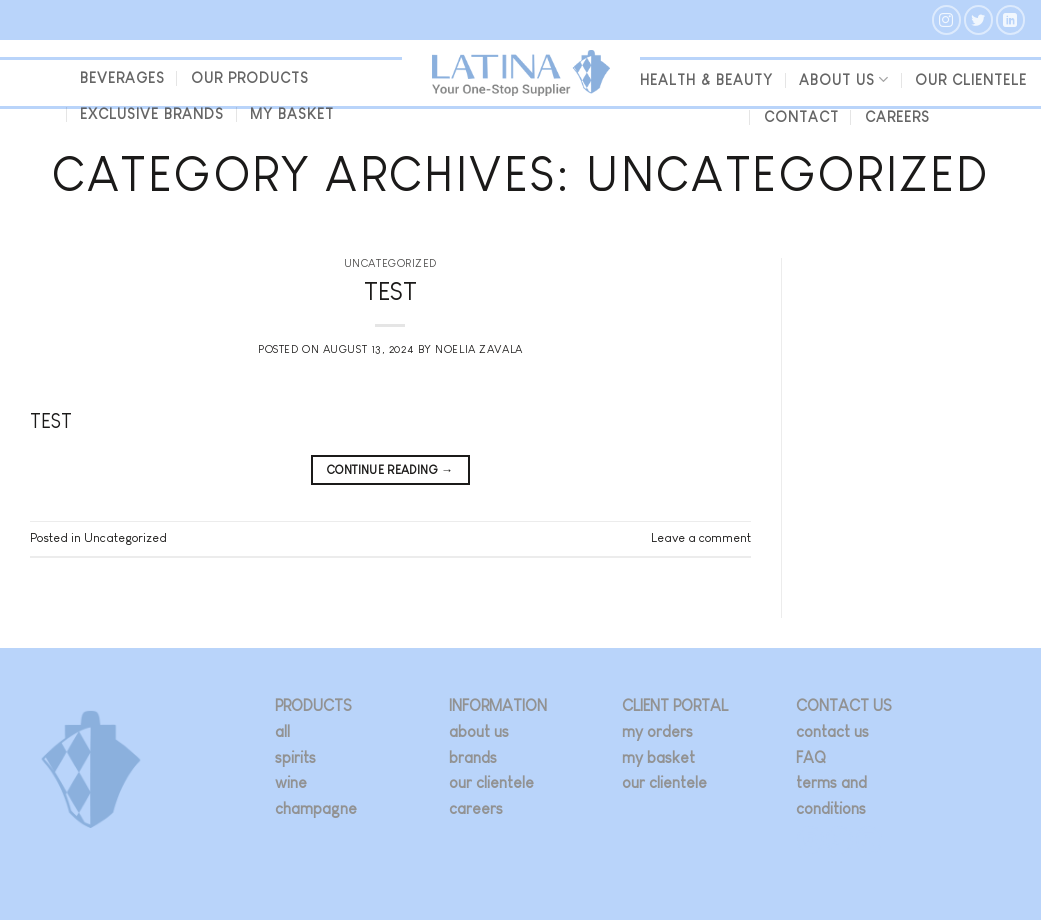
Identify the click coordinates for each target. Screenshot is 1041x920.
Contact (801, 117)
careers (476, 808)
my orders (657, 731)
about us (479, 731)
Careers (897, 117)
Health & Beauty (706, 80)
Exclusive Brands (152, 114)
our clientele (971, 80)
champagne (316, 808)
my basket (292, 114)
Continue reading (390, 470)
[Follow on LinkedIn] (1010, 19)
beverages (122, 78)
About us (844, 79)
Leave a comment (701, 537)
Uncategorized (390, 263)
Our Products (250, 78)
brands (473, 757)
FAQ (811, 757)
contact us (832, 731)
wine (291, 782)
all (282, 731)
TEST (390, 291)
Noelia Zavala (478, 349)
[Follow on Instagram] (946, 19)
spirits (295, 757)
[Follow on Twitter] (978, 19)
